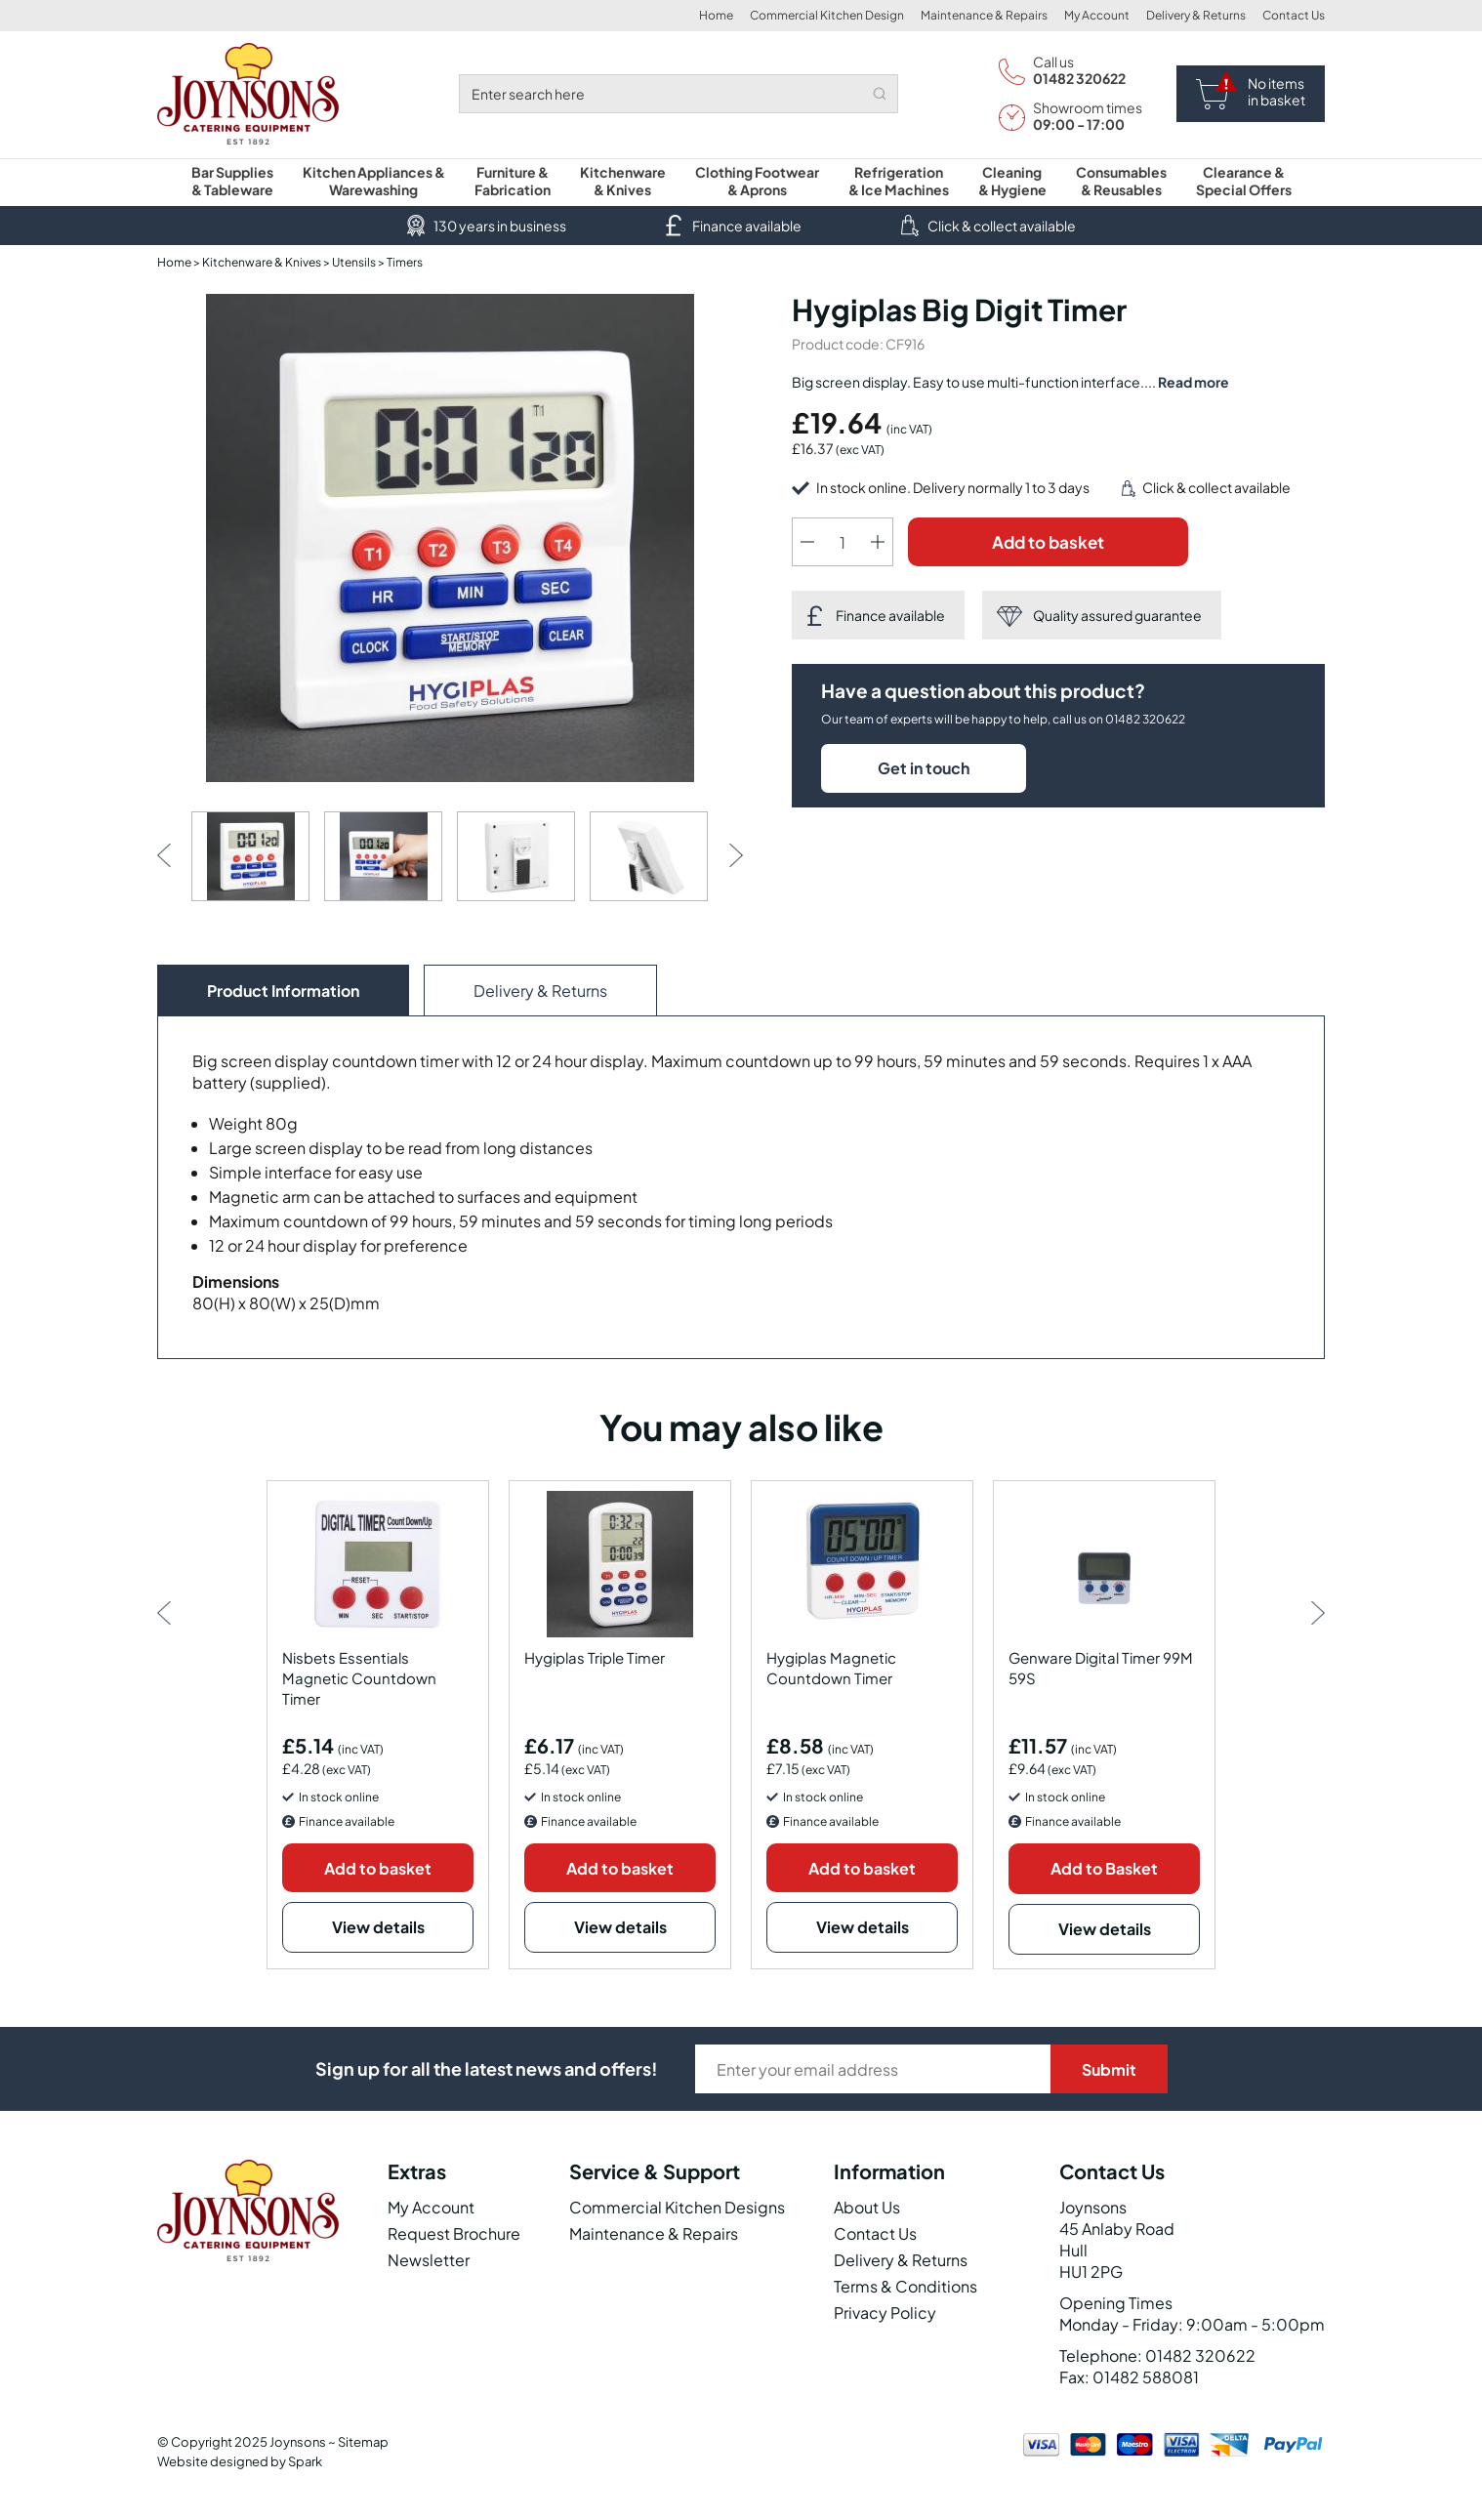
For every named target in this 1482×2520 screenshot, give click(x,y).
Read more (1193, 382)
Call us (1053, 61)
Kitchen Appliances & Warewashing (374, 180)
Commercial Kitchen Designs (677, 2207)
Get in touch (923, 768)
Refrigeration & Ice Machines (898, 180)
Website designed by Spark (239, 2461)
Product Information (283, 990)
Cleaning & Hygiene (1012, 180)
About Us (867, 2207)
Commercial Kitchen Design (827, 15)
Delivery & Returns (1196, 15)
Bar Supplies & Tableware (232, 180)
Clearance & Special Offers (1244, 180)
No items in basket (1276, 91)
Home (716, 15)
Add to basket (1048, 542)
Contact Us (1293, 15)
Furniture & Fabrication (512, 180)
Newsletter (429, 2260)
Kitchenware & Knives (623, 180)
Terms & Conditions (905, 2286)
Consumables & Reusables (1121, 180)
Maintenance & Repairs (984, 15)
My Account (1097, 15)
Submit (1109, 2069)
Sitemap (363, 2442)
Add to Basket (1104, 1868)
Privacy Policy (885, 2312)
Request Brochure (454, 2233)
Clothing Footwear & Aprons (757, 180)
